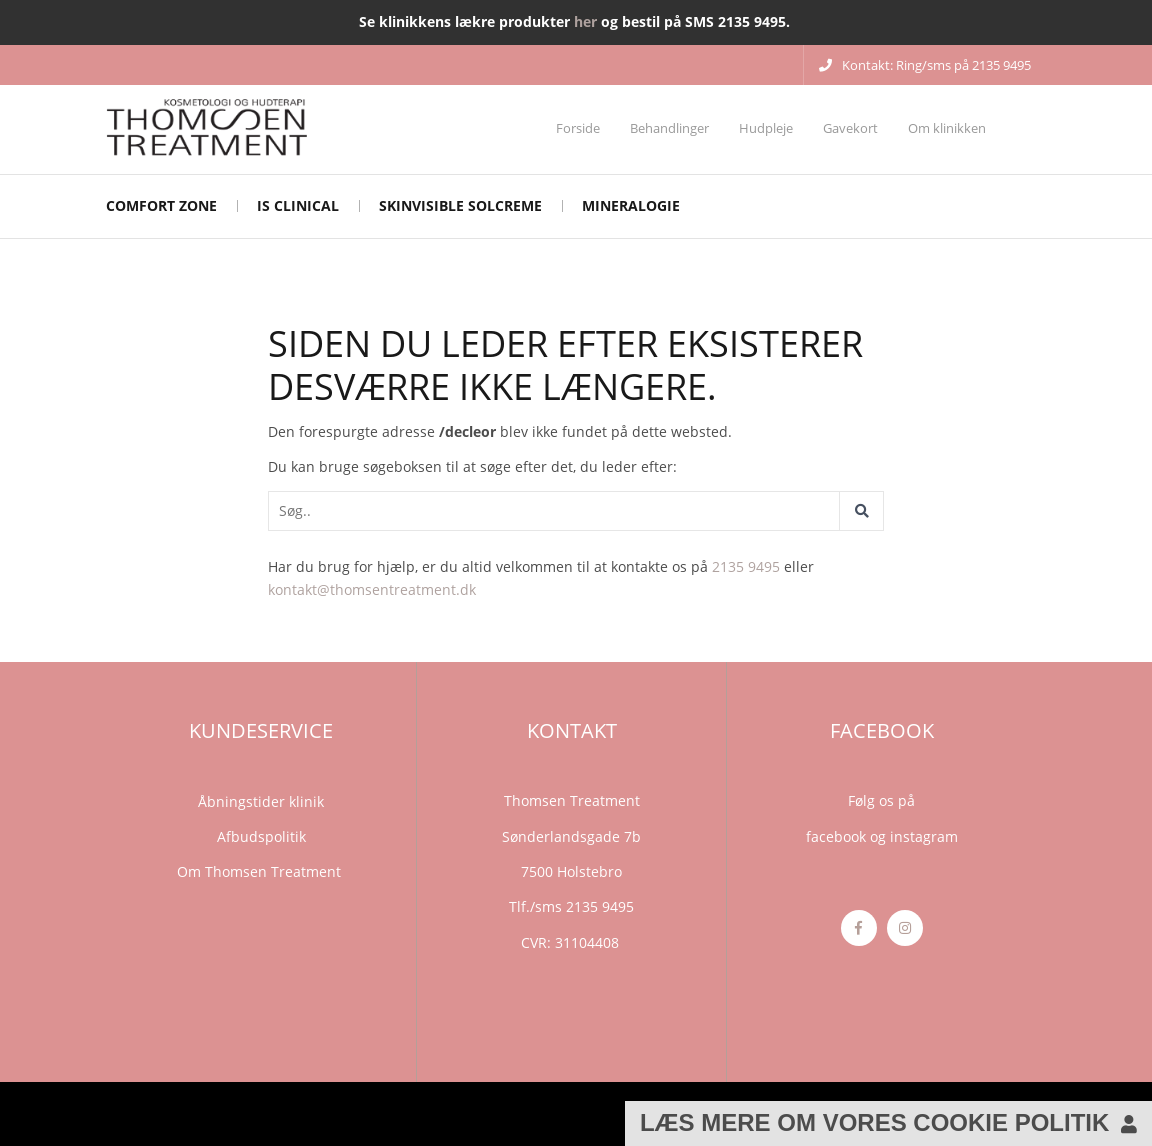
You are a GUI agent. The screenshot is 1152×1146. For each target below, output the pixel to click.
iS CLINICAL (298, 205)
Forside (578, 128)
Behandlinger (669, 128)
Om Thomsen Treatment (261, 871)
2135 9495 (746, 566)
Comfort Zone (161, 205)
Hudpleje (766, 128)
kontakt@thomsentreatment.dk (372, 589)
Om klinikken (947, 128)
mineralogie (631, 205)
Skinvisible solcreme (460, 205)
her (585, 21)
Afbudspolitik (261, 836)
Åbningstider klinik (261, 801)
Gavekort (850, 128)
